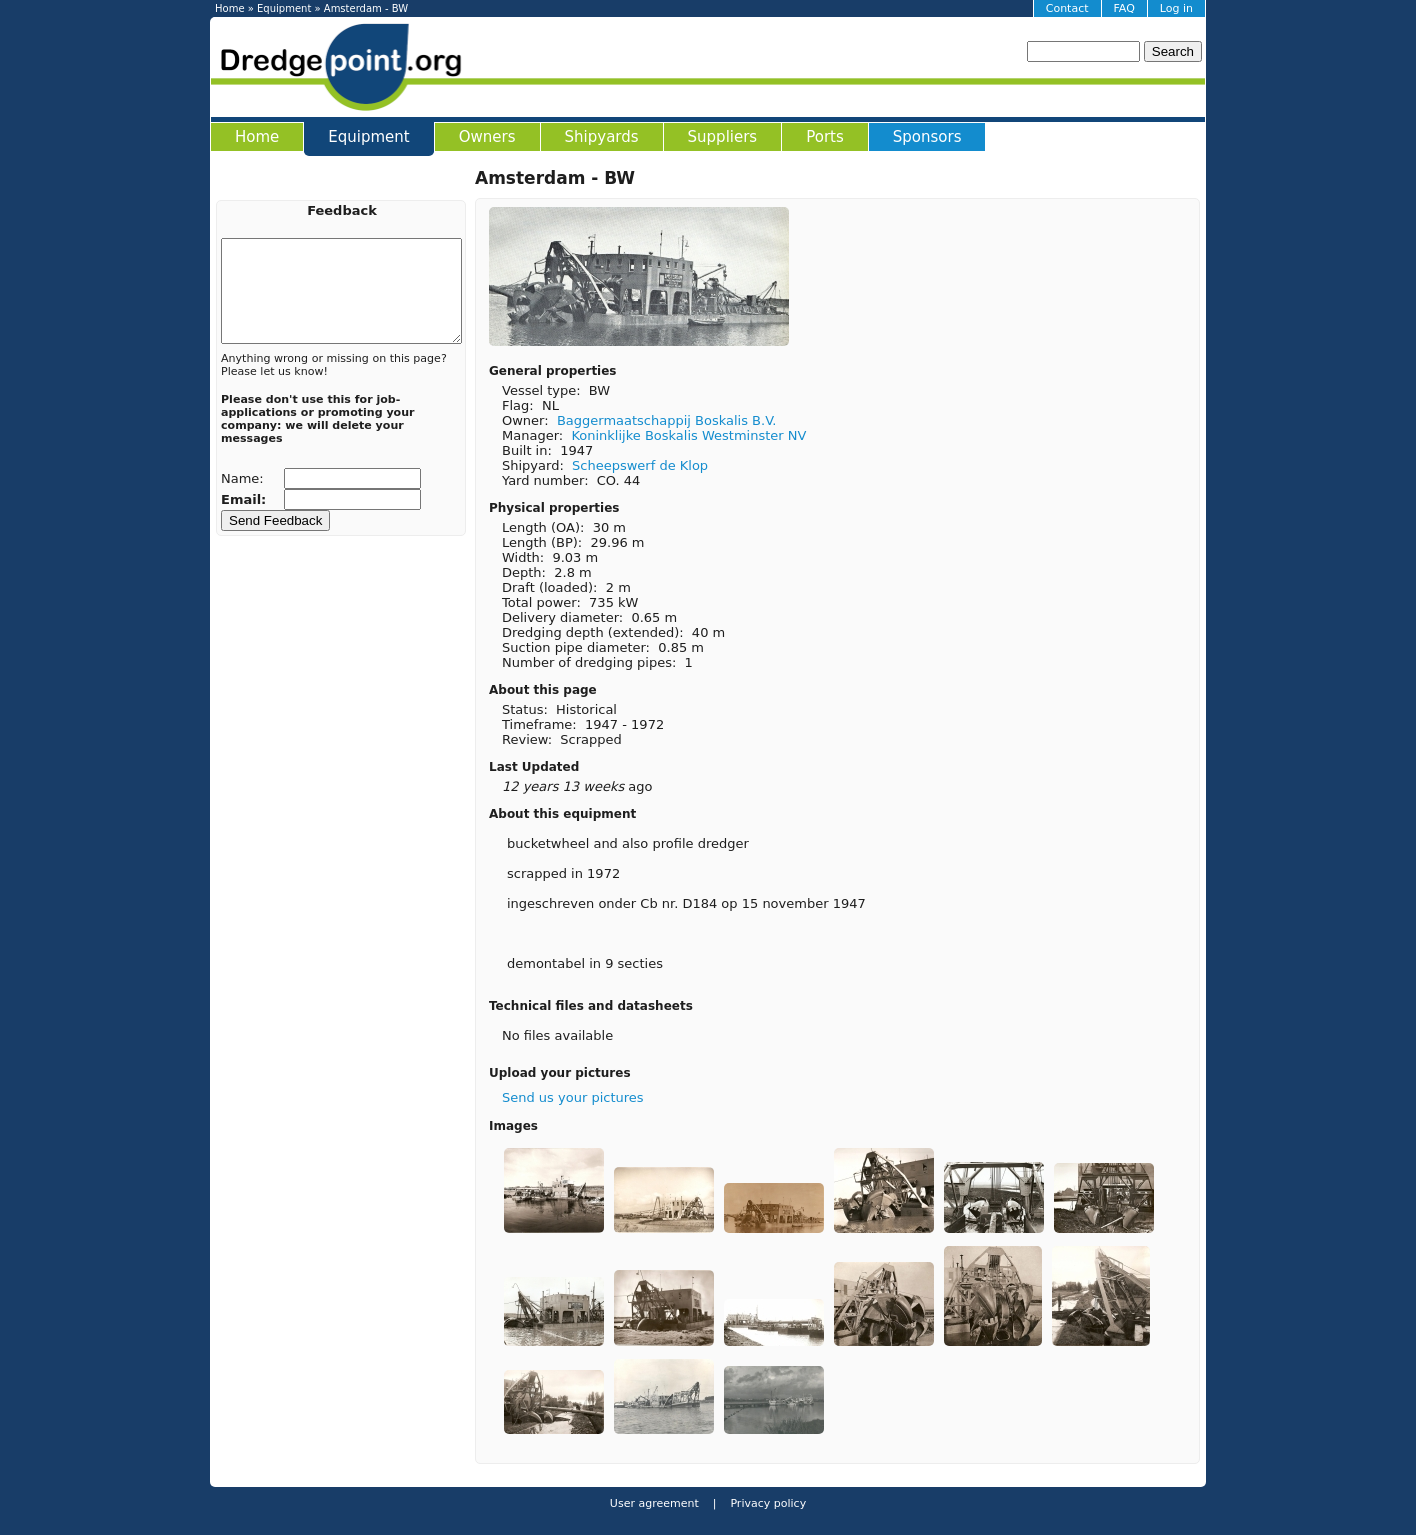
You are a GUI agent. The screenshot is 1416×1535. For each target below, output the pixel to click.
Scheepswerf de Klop (640, 465)
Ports (825, 137)
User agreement (654, 1503)
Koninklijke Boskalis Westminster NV (688, 435)
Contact (1067, 8)
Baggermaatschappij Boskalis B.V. (667, 420)
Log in (1176, 8)
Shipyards (602, 137)
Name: (244, 478)
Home (230, 8)
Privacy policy (766, 1503)
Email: (246, 499)
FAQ (1124, 8)
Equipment (284, 8)
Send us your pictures (573, 1097)
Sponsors (927, 137)
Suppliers (723, 137)
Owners (487, 137)
